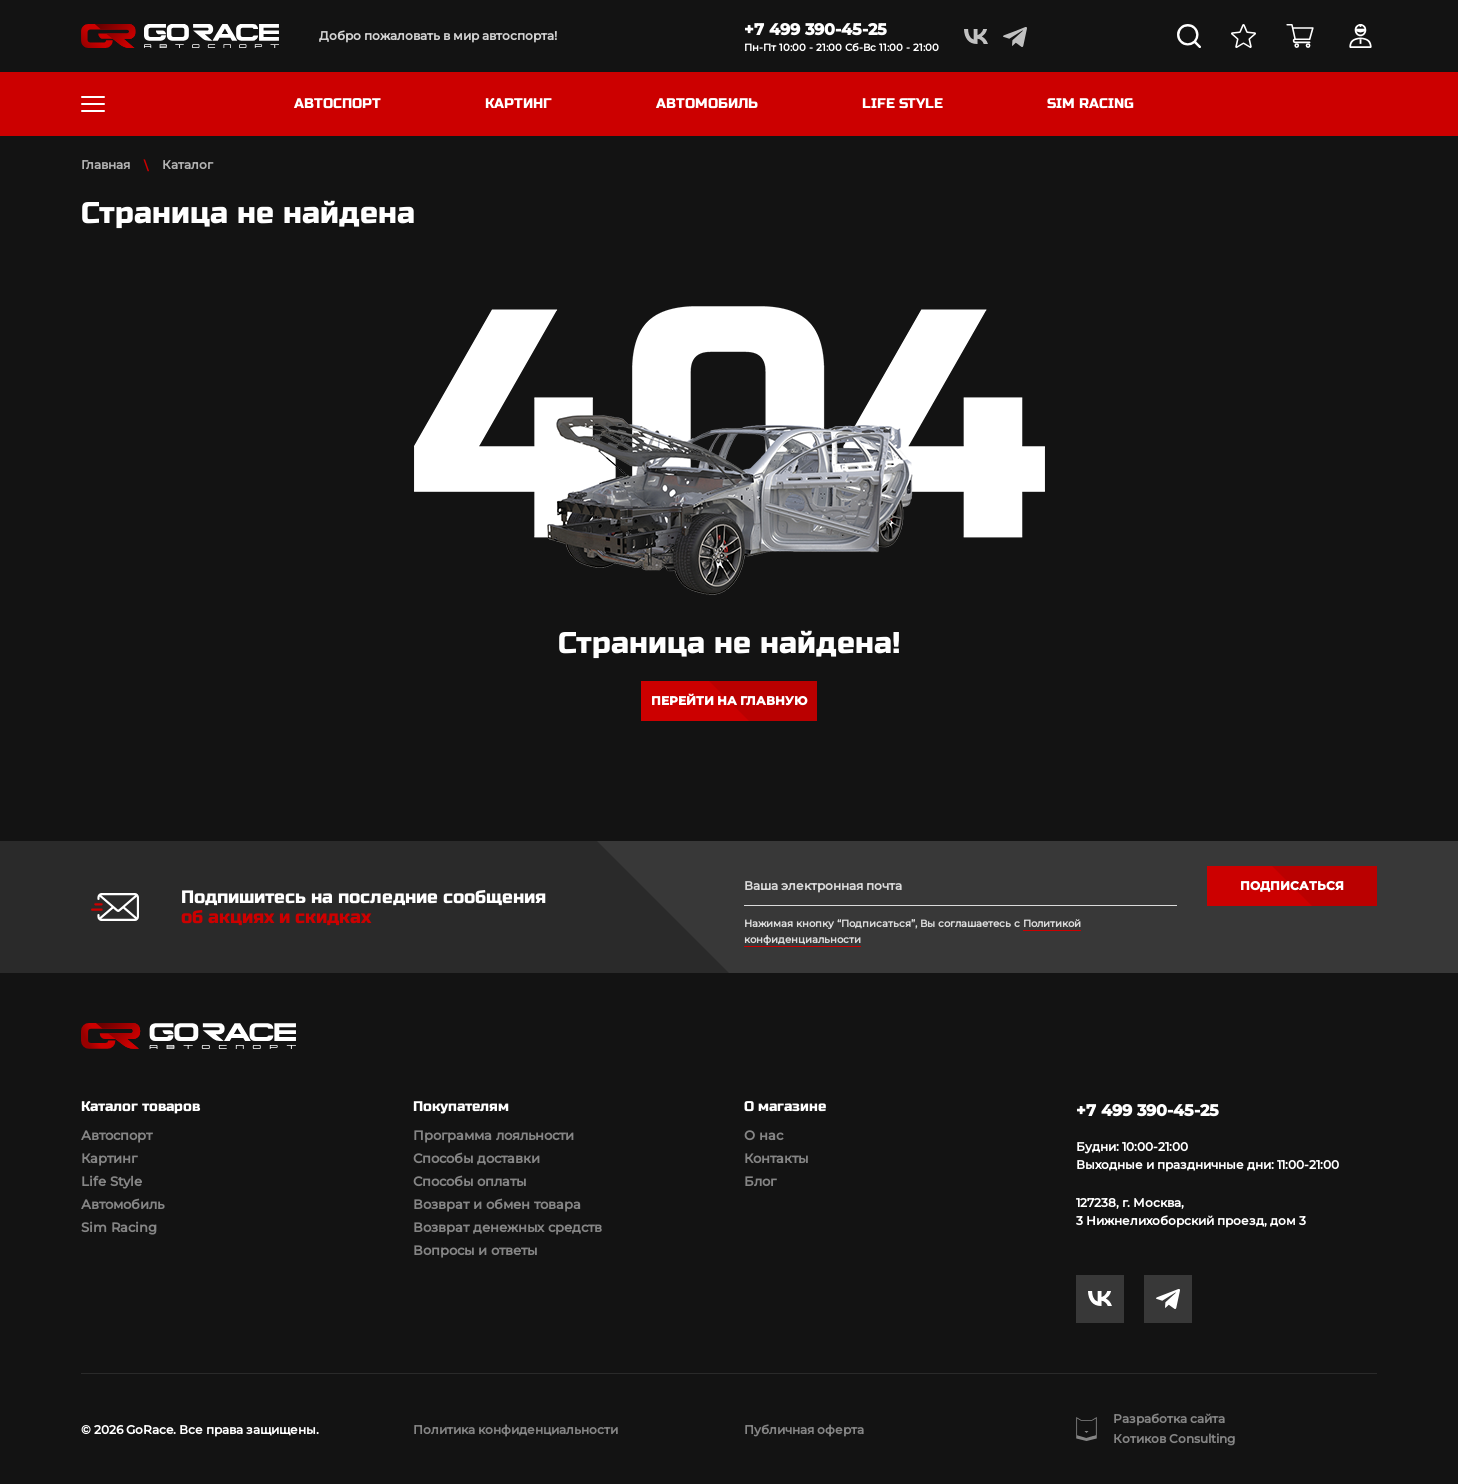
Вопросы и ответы (475, 1250)
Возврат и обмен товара (497, 1204)
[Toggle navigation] (93, 104)
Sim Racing (119, 1227)
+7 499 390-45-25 (815, 29)
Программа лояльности (493, 1135)
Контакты (776, 1158)
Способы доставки (476, 1158)
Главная (105, 164)
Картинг (109, 1158)
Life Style (111, 1181)
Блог (760, 1181)
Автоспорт (116, 1135)
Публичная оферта (804, 1429)
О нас (763, 1135)
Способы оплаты (469, 1181)
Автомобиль (122, 1204)
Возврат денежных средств (507, 1227)
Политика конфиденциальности (515, 1429)
